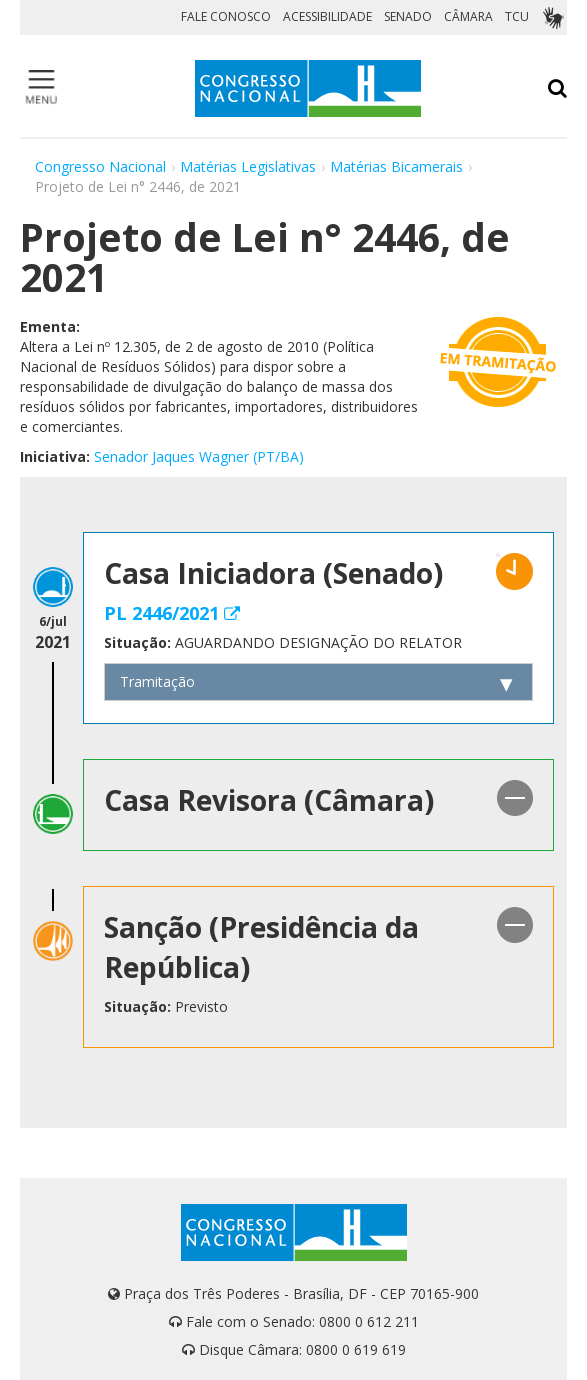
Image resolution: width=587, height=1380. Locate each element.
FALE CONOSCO (226, 16)
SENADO (408, 16)
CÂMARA (468, 16)
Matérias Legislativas (248, 166)
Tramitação (157, 681)
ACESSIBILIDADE (327, 16)
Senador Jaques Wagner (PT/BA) (199, 456)
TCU (517, 16)
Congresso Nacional (100, 166)
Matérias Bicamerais (396, 166)
